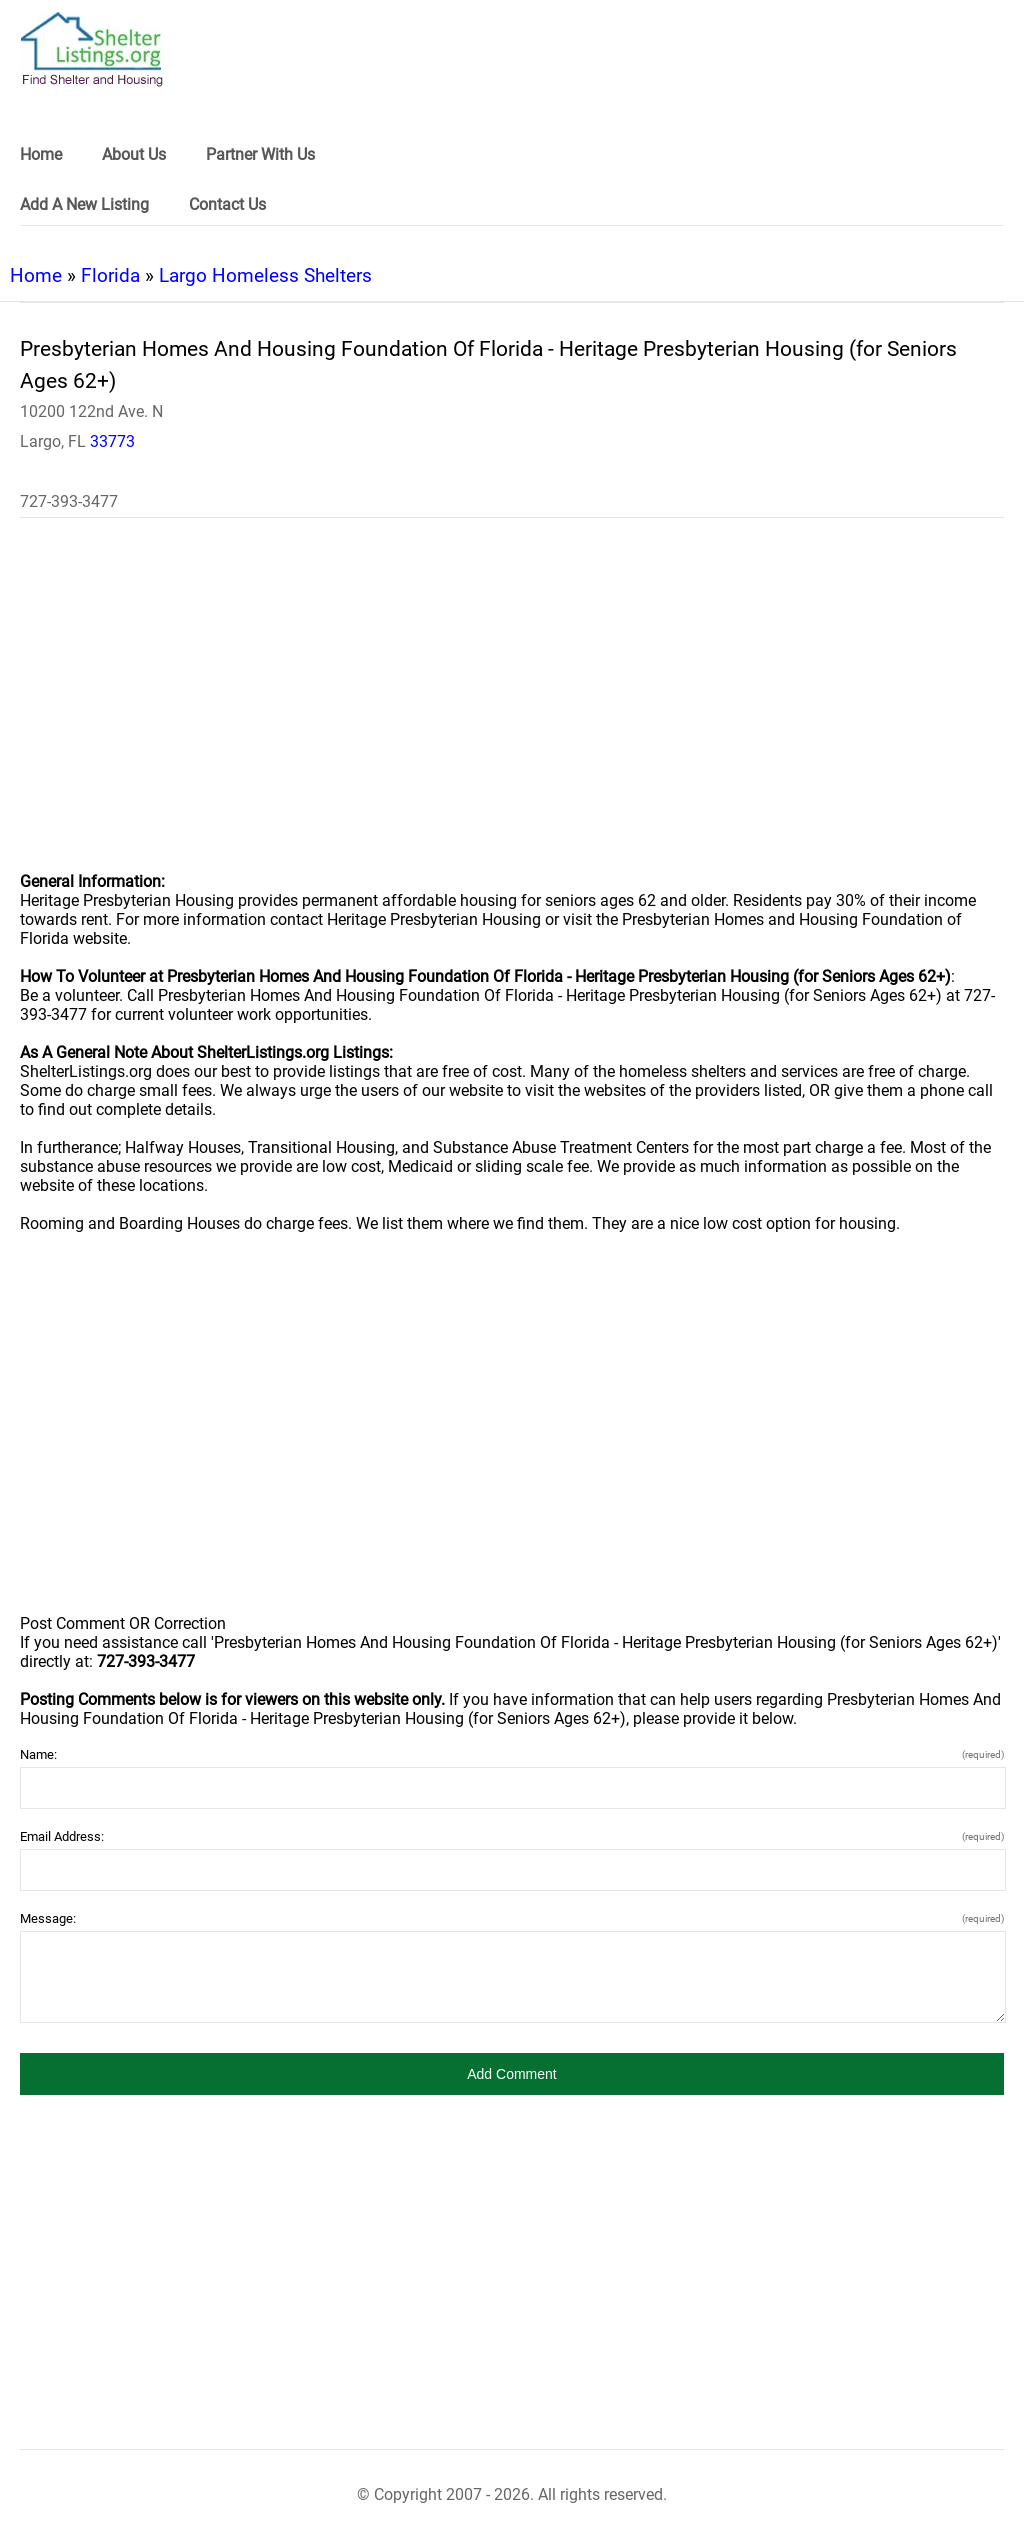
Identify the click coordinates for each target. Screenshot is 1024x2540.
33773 (112, 441)
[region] (512, 708)
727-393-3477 (69, 501)
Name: (512, 1754)
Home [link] (41, 154)
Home (36, 275)
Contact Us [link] (227, 204)
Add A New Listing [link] (84, 204)
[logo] (92, 49)
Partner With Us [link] (260, 154)
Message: (512, 1918)
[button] (512, 2074)
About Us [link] (134, 154)
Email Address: (512, 1836)
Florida (110, 275)
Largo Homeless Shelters (265, 275)
